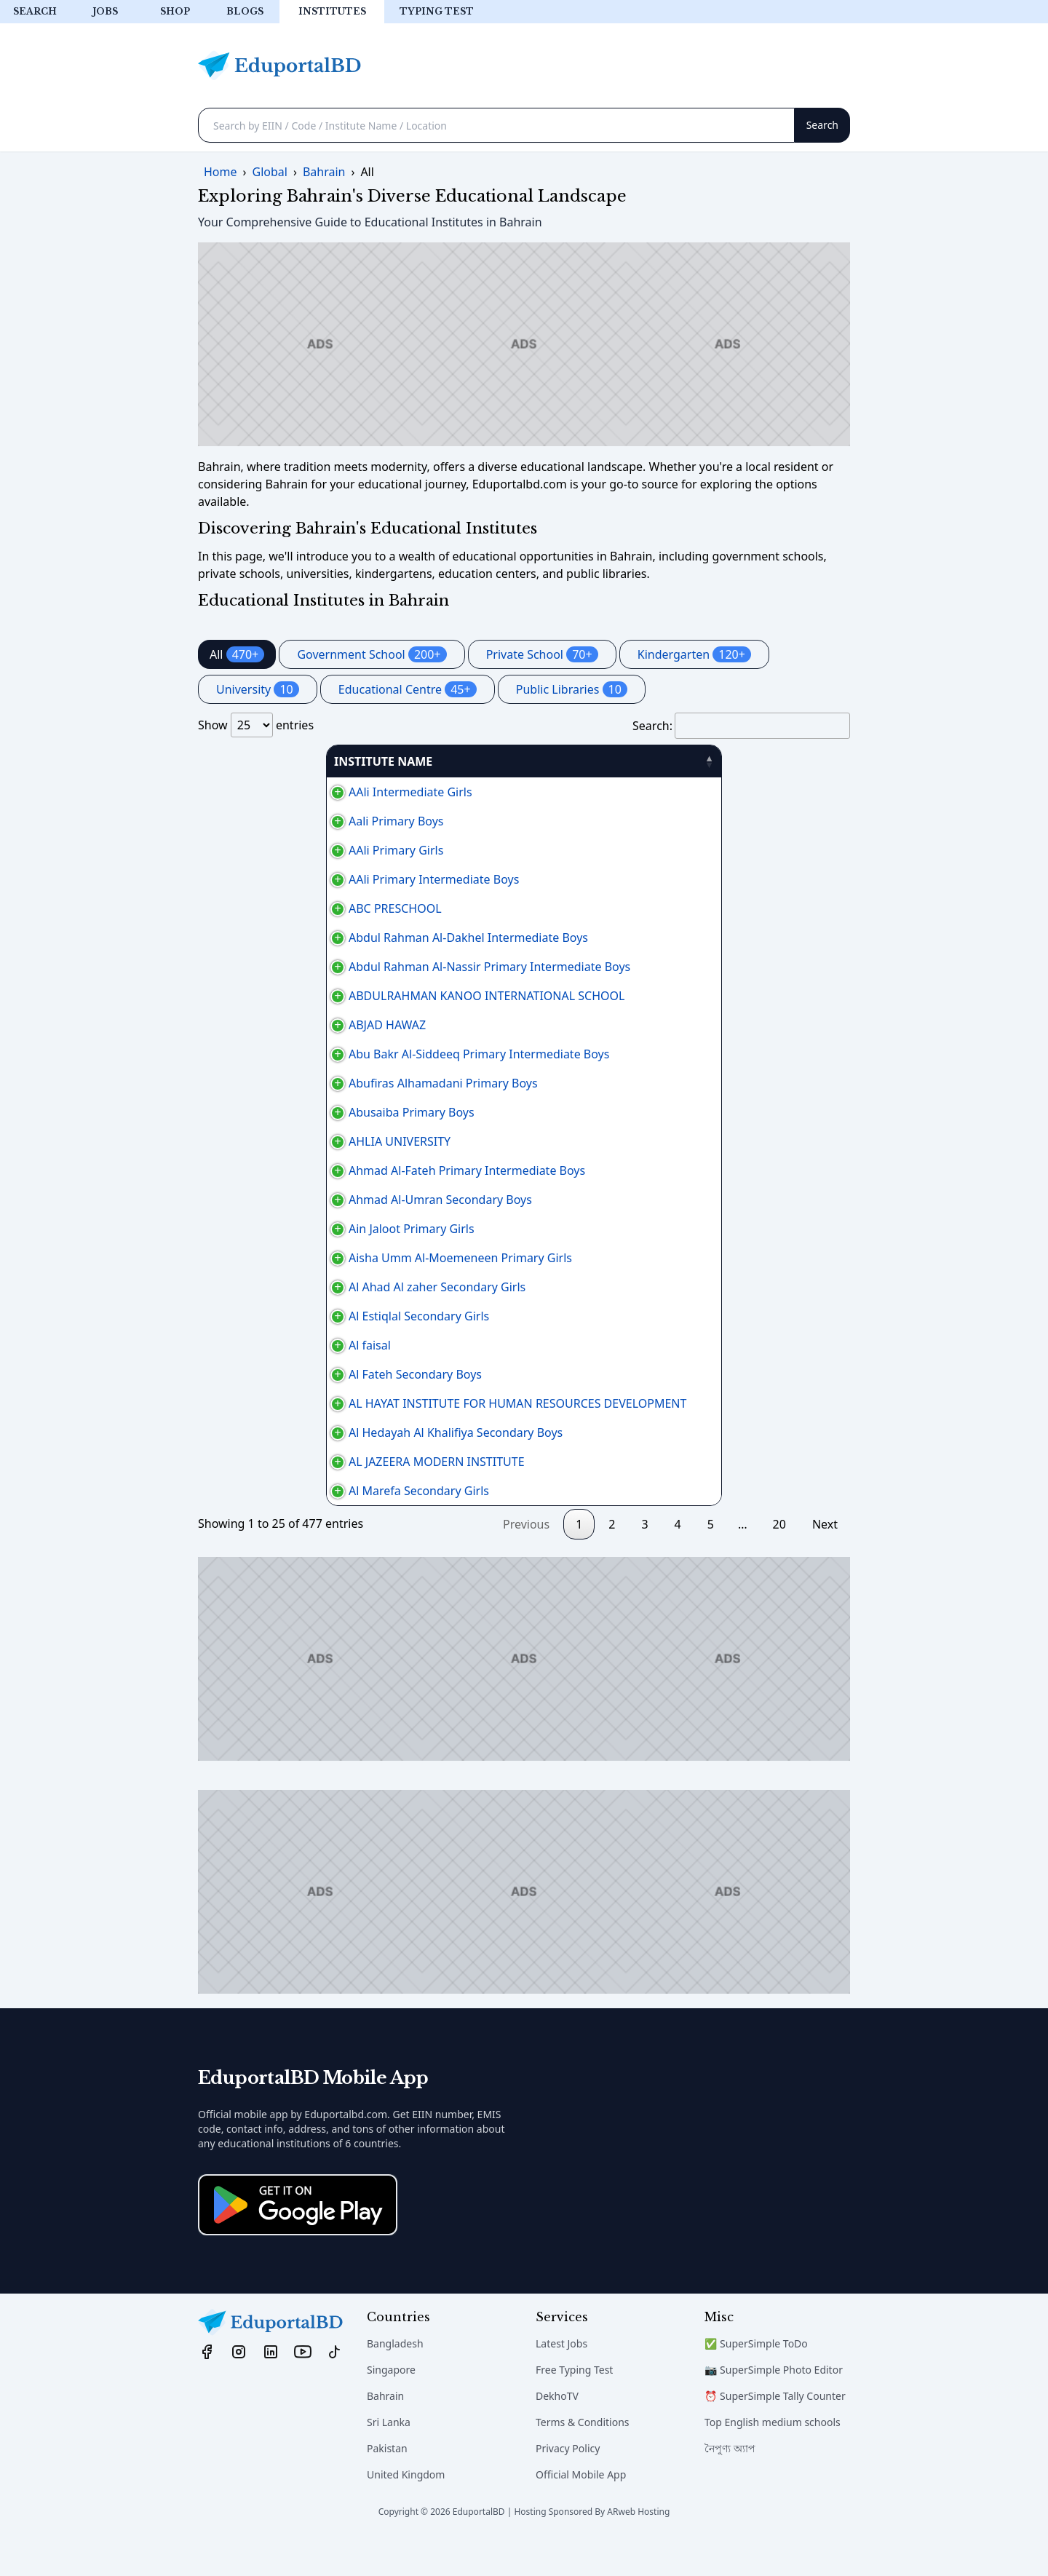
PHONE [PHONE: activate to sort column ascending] (706, 761)
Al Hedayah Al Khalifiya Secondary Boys (313, 1450)
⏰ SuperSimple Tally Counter (775, 2431)
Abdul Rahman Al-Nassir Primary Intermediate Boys (347, 967)
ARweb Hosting (638, 2546)
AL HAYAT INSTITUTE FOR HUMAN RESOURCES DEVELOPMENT (375, 1421)
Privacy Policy (568, 2483)
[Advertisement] (524, 344)
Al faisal (227, 1363)
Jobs (105, 11)
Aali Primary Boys (253, 821)
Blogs (244, 11)
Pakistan (387, 2483)
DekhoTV (557, 2431)
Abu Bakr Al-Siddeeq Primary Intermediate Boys (336, 1054)
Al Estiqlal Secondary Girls (276, 1333)
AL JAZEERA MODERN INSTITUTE (294, 1488)
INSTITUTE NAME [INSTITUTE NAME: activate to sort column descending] (255, 761)
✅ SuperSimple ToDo (756, 2378)
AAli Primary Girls (253, 850)
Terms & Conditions (583, 2457)
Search (35, 11)
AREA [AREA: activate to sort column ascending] (613, 761)
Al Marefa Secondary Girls (276, 1526)
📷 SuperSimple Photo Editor (773, 2404)
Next (825, 1559)
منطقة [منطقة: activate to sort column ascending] (789, 761)
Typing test (437, 11)
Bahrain (385, 2431)
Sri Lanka (388, 2457)
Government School (371, 654)
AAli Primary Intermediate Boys (291, 879)
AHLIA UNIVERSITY (257, 1141)
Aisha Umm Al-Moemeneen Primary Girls (317, 1258)
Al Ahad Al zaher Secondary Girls (294, 1296)
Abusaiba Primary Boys (269, 1112)
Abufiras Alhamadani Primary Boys (300, 1083)
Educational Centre (407, 689)
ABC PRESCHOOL (252, 908)
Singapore (391, 2404)
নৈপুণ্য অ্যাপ (729, 2483)
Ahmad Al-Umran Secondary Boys (297, 1200)
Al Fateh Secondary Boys (272, 1392)
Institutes (332, 11)
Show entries (256, 725)
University (257, 689)
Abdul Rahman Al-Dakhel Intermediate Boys (325, 938)
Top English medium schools (772, 2457)
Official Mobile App (581, 2509)
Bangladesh (395, 2378)
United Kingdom (406, 2509)
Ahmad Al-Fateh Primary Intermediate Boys (324, 1170)
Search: (741, 726)
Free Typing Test (574, 2404)
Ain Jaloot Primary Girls (269, 1229)
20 (779, 1559)
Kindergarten (694, 654)
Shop (175, 11)
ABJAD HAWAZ (244, 1025)
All (237, 654)
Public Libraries (571, 689)
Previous (526, 1559)
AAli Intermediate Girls (268, 792)
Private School (542, 654)
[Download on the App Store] (297, 2239)
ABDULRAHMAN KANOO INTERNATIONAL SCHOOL (344, 996)
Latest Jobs (561, 2378)
